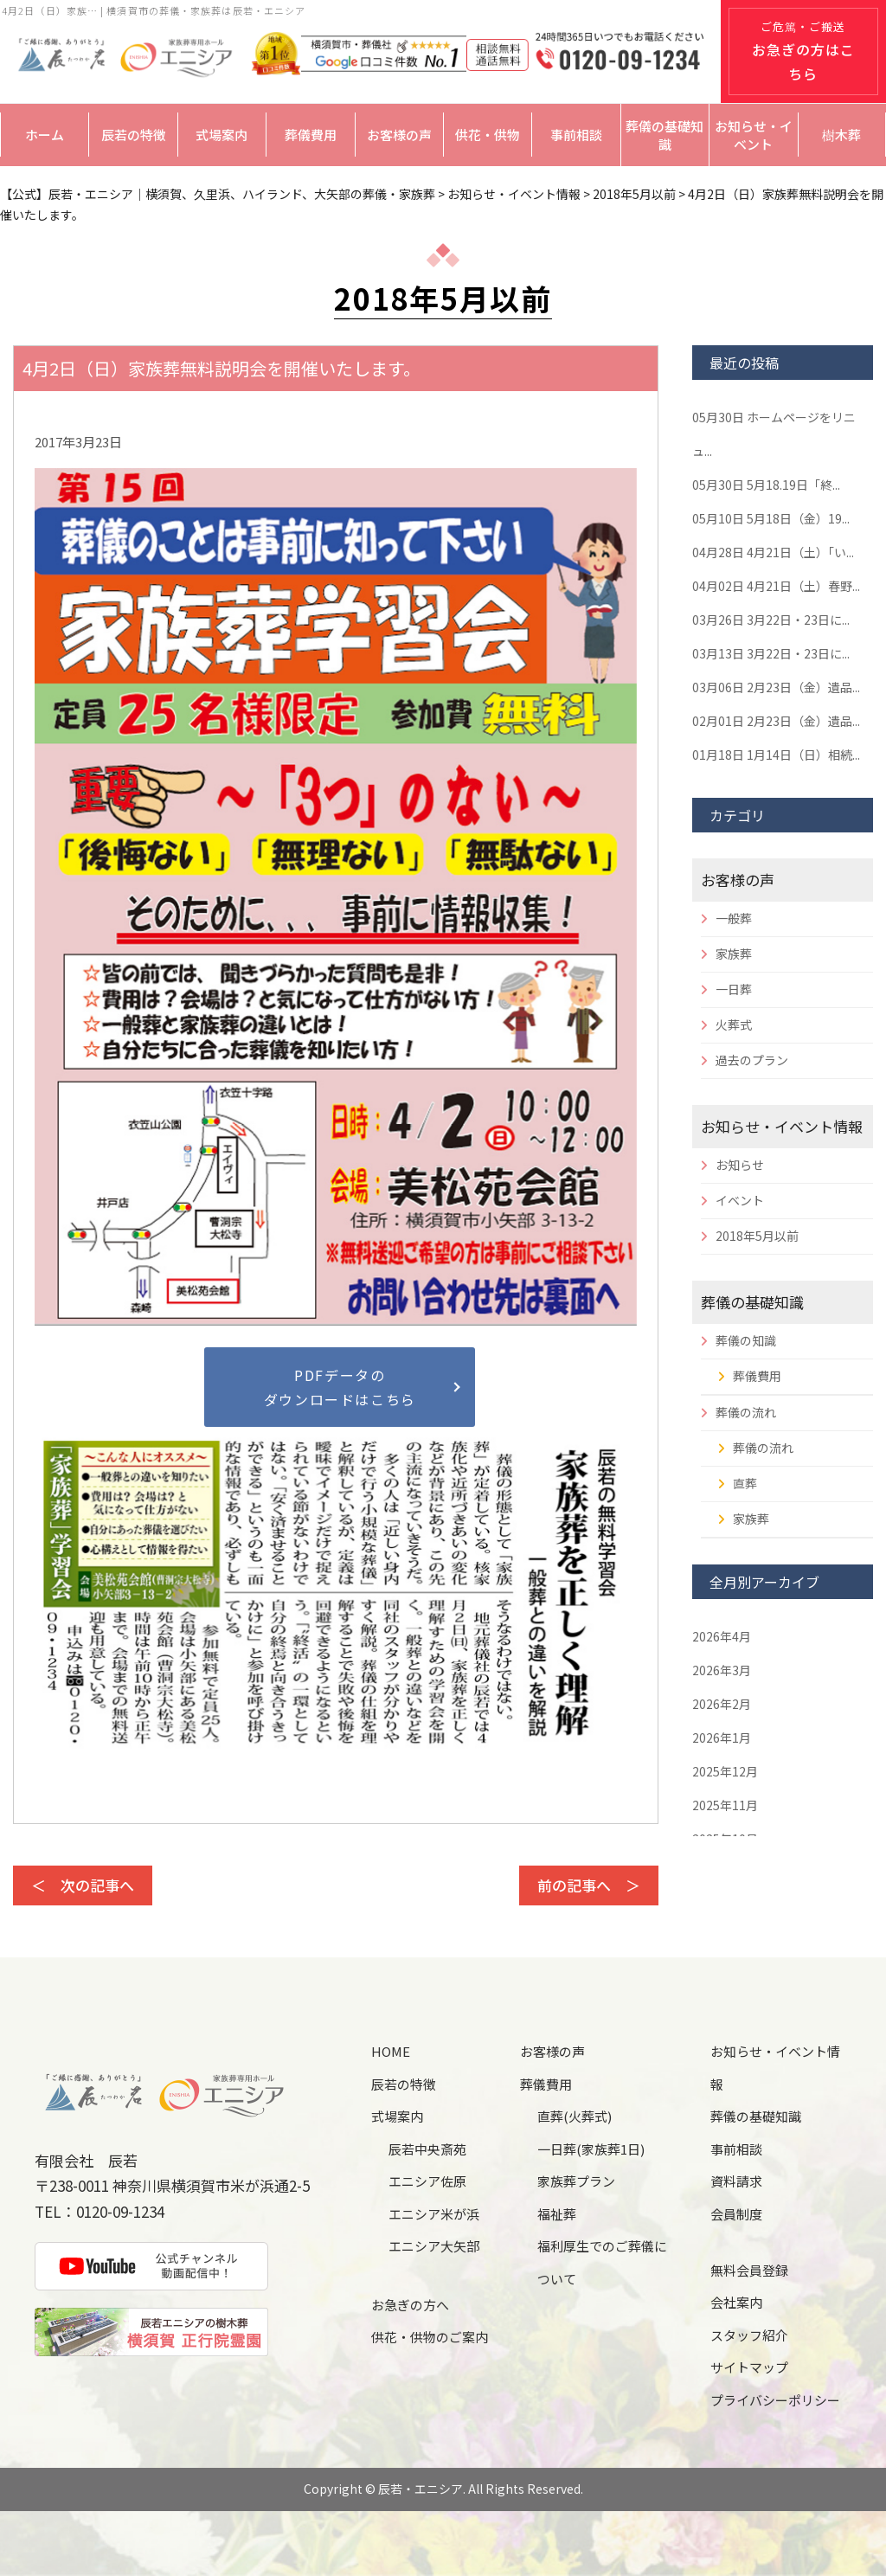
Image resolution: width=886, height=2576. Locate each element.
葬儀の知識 (746, 1340)
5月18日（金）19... (771, 518)
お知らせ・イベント (754, 135)
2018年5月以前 (757, 1235)
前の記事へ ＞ (588, 1885)
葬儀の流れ (746, 1412)
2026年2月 (721, 1703)
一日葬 (734, 989)
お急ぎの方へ (410, 2305)
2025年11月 (725, 1805)
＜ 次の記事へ (82, 1885)
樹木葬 (841, 134)
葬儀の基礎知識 (664, 135)
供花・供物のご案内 (429, 2337)
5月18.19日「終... (766, 484)
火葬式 (734, 1024)
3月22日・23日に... (771, 619)
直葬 (745, 1483)
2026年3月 (721, 1670)
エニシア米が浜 (433, 2214)
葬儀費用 (311, 134)
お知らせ (740, 1164)
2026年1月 (721, 1737)
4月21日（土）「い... (773, 552)
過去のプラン (752, 1060)
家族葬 (734, 953)
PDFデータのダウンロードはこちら (340, 1387)
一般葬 (734, 918)
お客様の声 (399, 134)
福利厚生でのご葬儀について (602, 2262)
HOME (390, 2051)
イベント (740, 1200)
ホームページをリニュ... (774, 433)
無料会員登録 (749, 2270)
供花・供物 (487, 134)
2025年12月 (725, 1771)
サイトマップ (749, 2367)
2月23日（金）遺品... (776, 687)
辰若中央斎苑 (427, 2149)
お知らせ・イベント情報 (782, 1126)
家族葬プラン (576, 2181)
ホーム (44, 134)
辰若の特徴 (133, 134)
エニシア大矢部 (433, 2246)
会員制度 (736, 2214)
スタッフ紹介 (749, 2335)
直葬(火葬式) (574, 2116)
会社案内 (736, 2302)
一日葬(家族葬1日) (591, 2149)
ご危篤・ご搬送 (803, 51)
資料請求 (736, 2181)
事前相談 (576, 134)
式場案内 (221, 134)
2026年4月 (721, 1636)
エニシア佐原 (427, 2181)
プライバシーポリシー (775, 2400)
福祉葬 (556, 2214)
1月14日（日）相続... (776, 754)
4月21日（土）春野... (776, 585)
